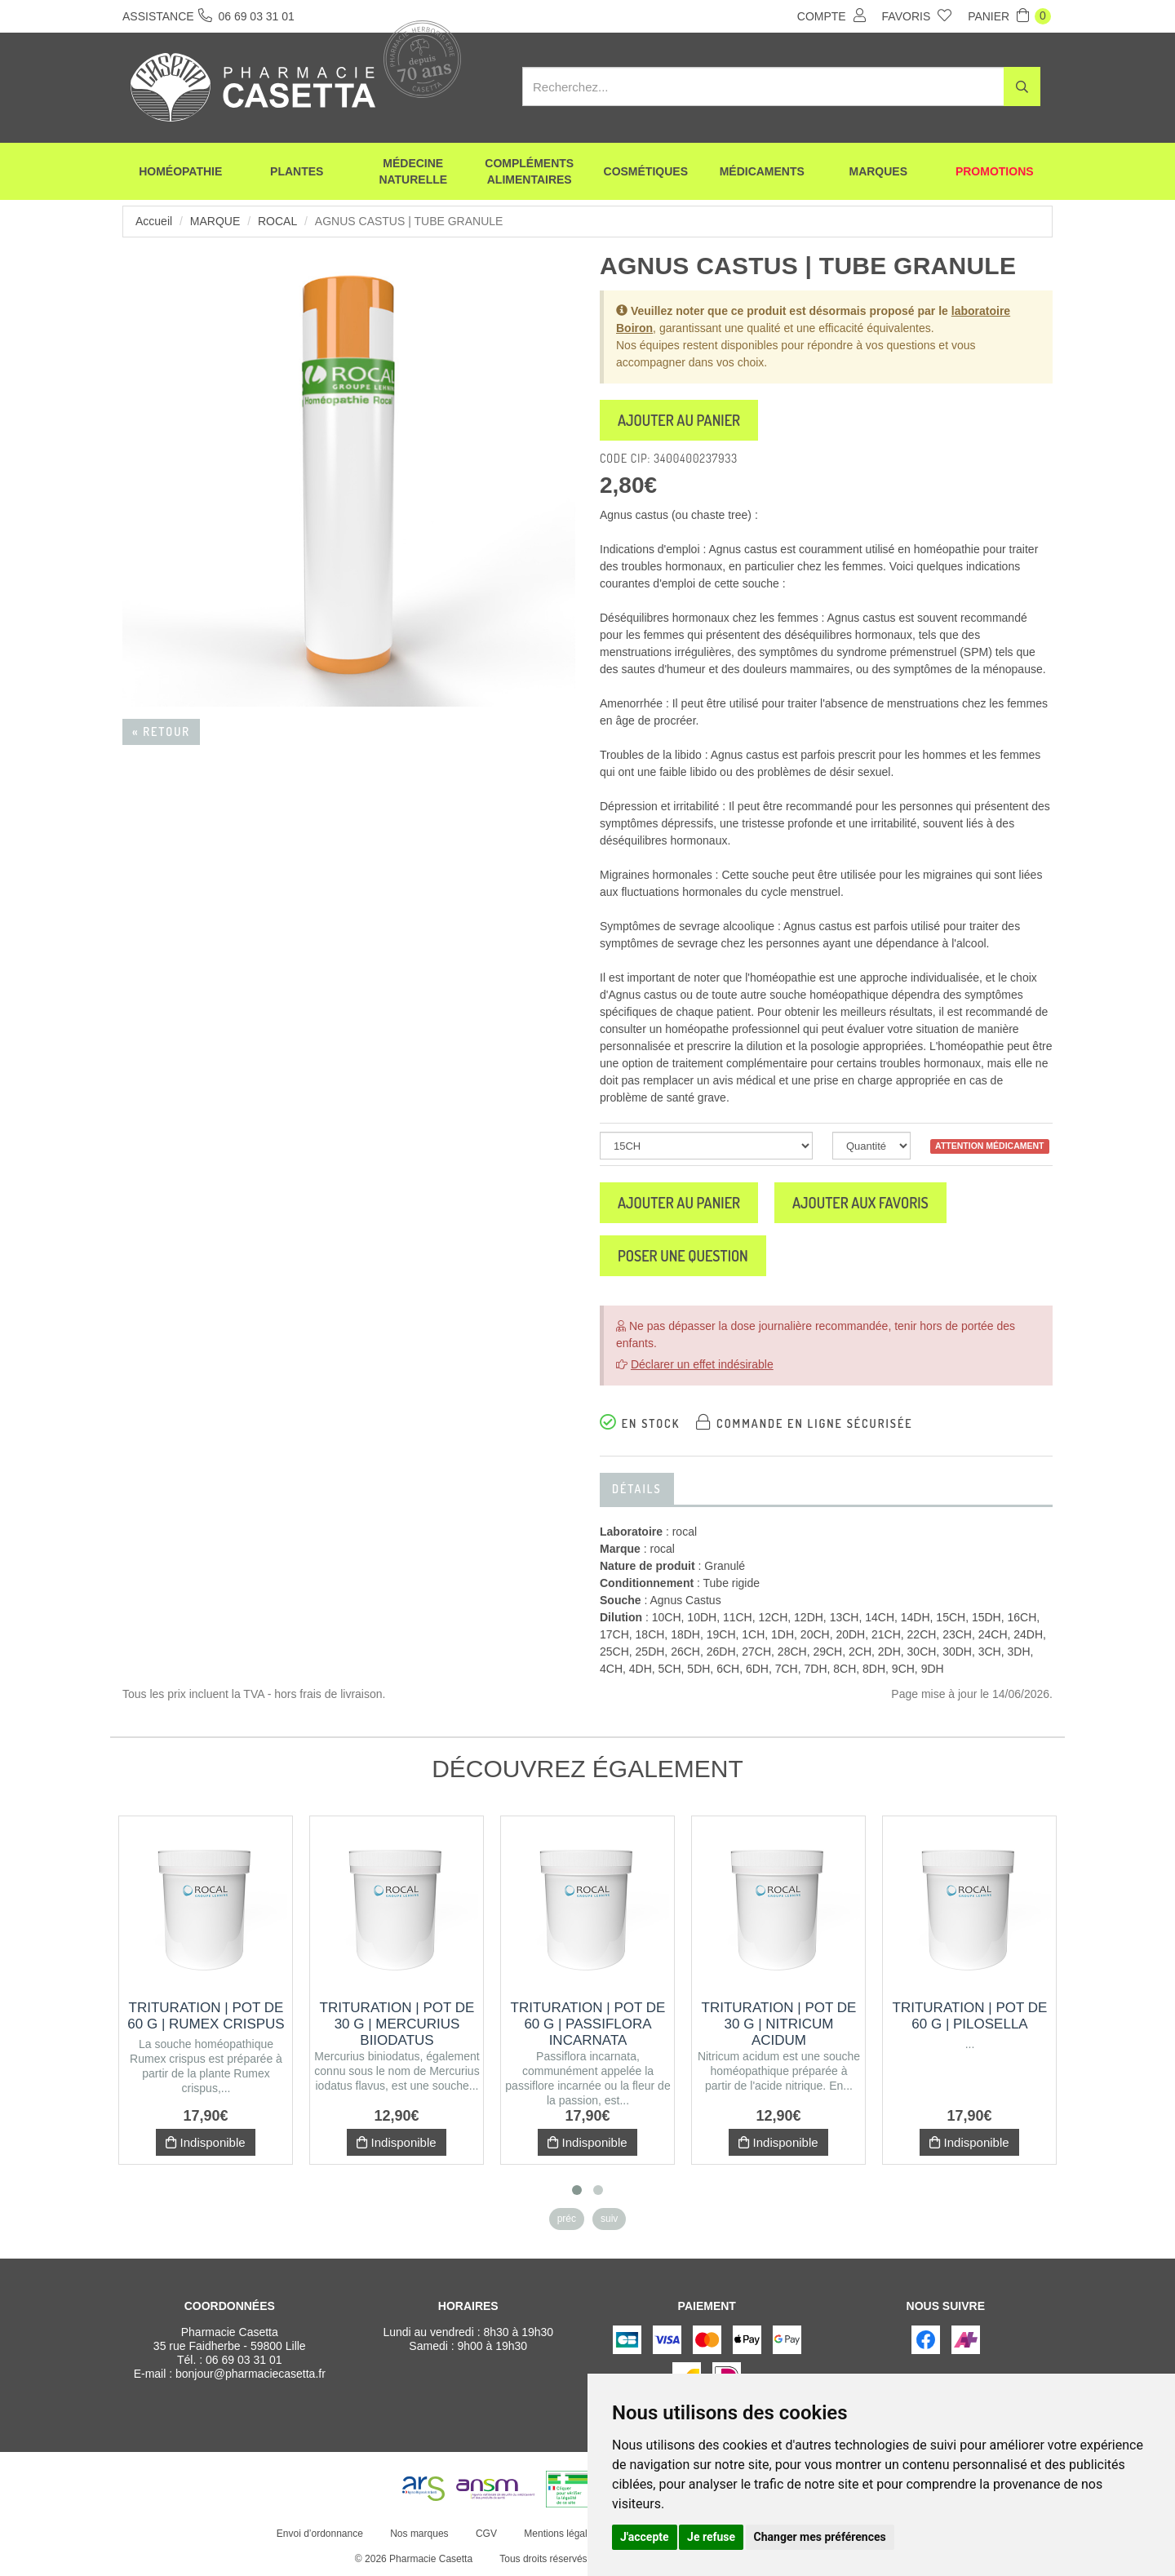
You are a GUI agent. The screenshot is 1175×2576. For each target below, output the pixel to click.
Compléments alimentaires (529, 171)
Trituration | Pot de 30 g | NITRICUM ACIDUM (779, 2024)
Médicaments (762, 171)
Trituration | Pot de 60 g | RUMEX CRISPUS (205, 2016)
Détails (637, 1489)
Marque (215, 221)
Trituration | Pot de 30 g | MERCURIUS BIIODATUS (397, 2024)
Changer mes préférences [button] (820, 2536)
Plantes (296, 171)
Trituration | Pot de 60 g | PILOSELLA (970, 2016)
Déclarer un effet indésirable (702, 1364)
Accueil (153, 221)
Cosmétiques (646, 171)
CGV (486, 2533)
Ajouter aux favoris (860, 1203)
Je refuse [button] (711, 2536)
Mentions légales (560, 2533)
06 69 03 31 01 (244, 2359)
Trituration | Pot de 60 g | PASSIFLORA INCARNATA (588, 2024)
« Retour (161, 731)
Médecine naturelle (413, 171)
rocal (277, 221)
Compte (831, 15)
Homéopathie (180, 171)
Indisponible (205, 2142)
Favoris (917, 15)
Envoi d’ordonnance (320, 2533)
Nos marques (419, 2533)
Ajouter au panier (679, 420)
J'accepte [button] (644, 2536)
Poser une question (683, 1256)
